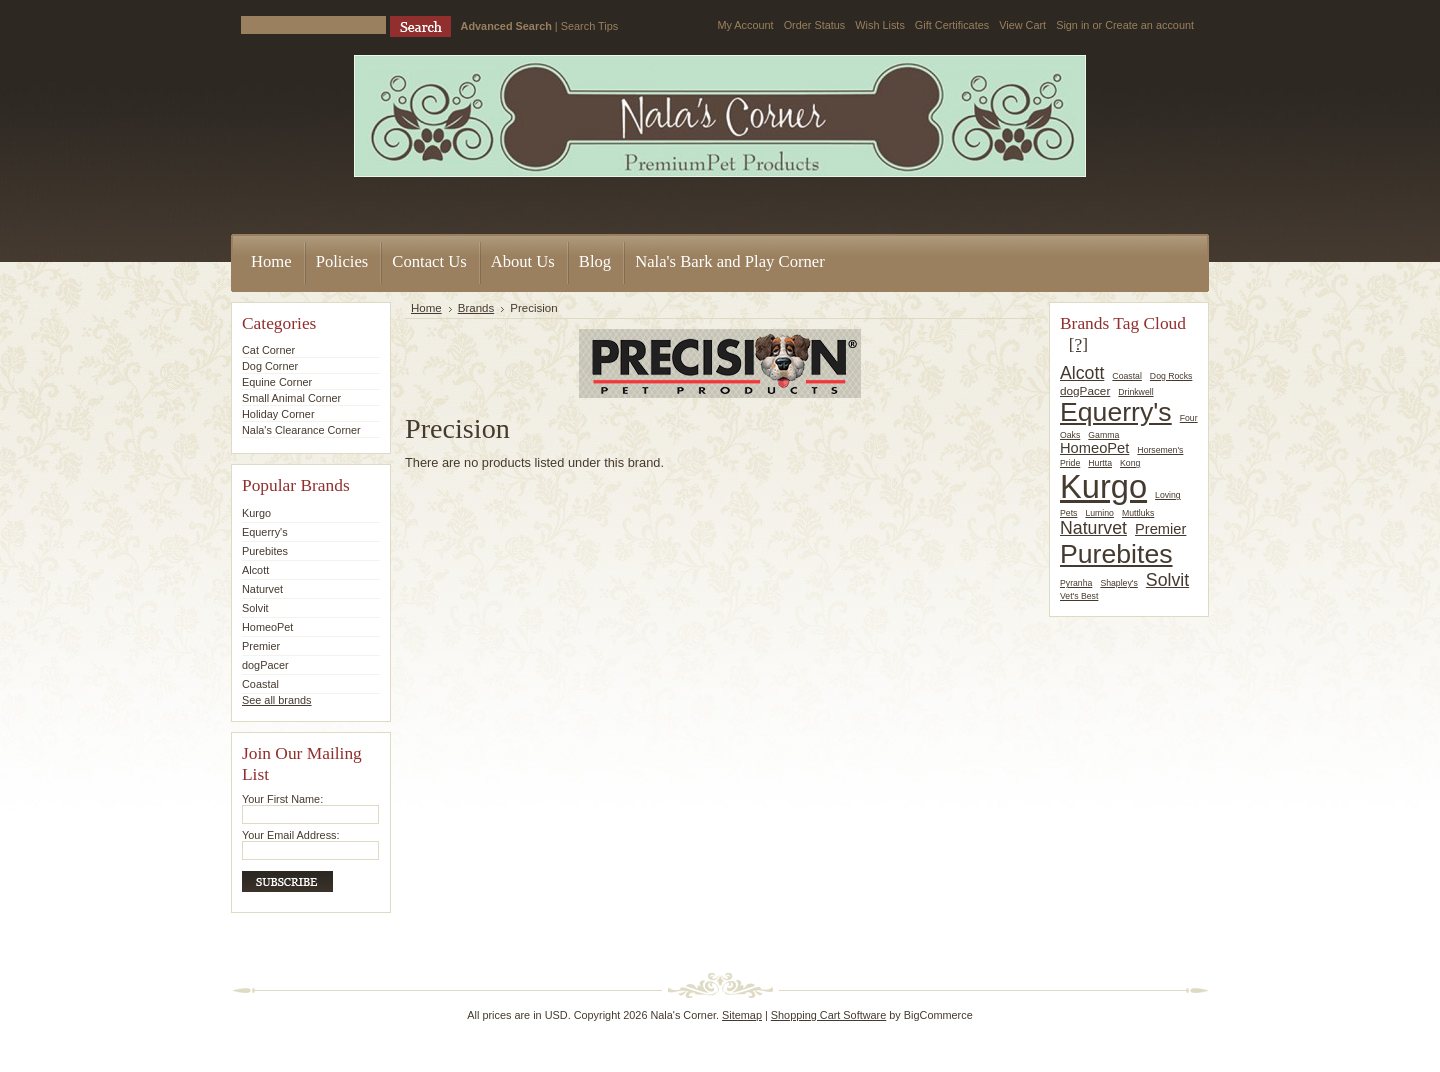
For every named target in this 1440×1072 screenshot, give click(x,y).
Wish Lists (880, 25)
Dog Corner (270, 366)
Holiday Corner (278, 414)
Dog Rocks (1171, 376)
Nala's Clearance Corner (301, 430)
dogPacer (265, 665)
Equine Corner (277, 382)
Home (426, 308)
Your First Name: (282, 799)
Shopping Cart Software (828, 1015)
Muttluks (1138, 513)
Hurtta (1100, 463)
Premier (261, 646)
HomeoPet (267, 627)
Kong (1130, 463)
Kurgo (256, 513)
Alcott (255, 570)
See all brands (277, 700)
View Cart (1022, 25)
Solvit (255, 608)
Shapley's (1118, 583)
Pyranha (1076, 583)
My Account (745, 25)
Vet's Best (1079, 596)
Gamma (1103, 435)
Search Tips (589, 26)
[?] (1078, 344)
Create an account (1149, 25)
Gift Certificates (952, 25)
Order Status (815, 25)
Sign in (1072, 25)
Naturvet (262, 589)
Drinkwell (1135, 392)
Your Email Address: (291, 835)
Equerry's (265, 532)
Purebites (265, 551)
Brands (476, 308)
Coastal (260, 684)
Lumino (1099, 513)
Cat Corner (268, 350)
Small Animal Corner (291, 398)
